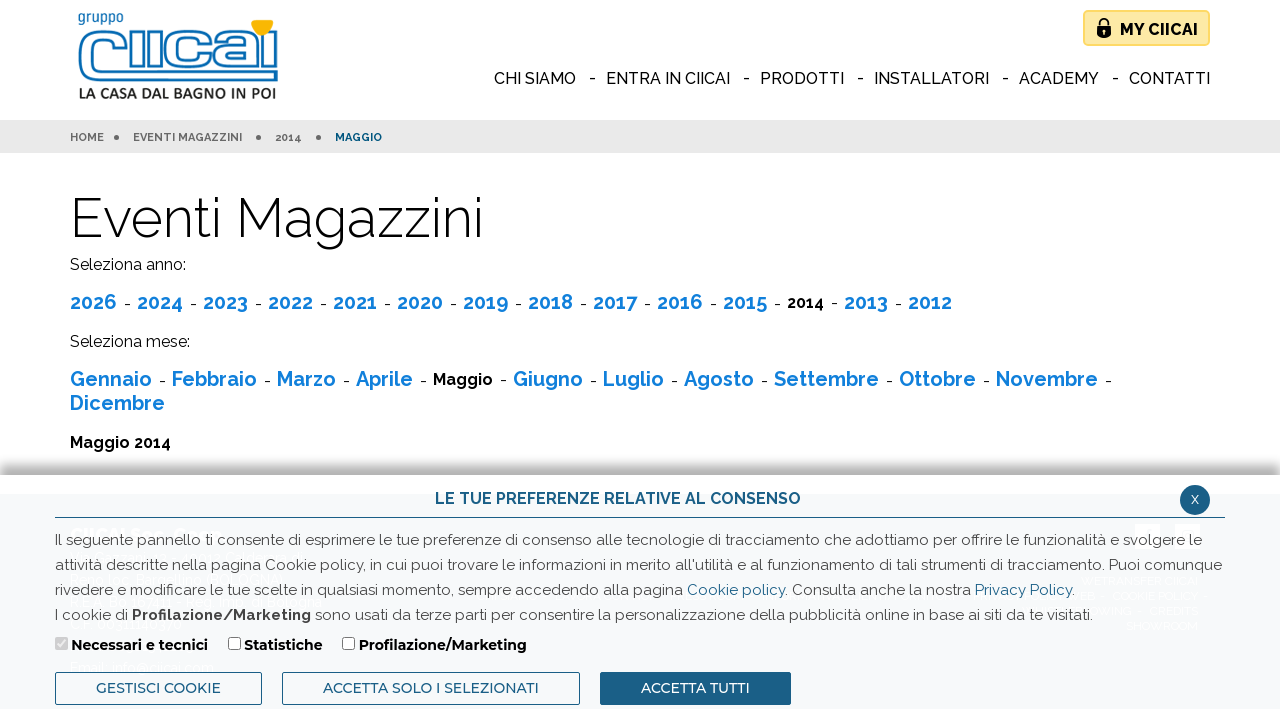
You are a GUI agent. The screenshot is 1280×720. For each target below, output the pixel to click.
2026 (93, 302)
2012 (930, 302)
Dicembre (117, 403)
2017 (615, 302)
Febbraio (214, 379)
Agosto (719, 379)
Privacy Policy (1023, 590)
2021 (355, 302)
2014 (288, 138)
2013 (866, 302)
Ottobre (937, 379)
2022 (290, 302)
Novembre (1047, 379)
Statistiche (283, 645)
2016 (680, 302)
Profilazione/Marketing (443, 645)
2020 (420, 302)
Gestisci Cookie (158, 688)
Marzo (306, 379)
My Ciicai (1159, 29)
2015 (745, 302)
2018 (550, 302)
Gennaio (111, 379)
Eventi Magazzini (187, 138)
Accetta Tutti (695, 688)
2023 (225, 302)
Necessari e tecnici (139, 645)
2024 (160, 302)
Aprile (384, 379)
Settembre (826, 379)
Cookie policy (736, 590)
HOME (87, 138)
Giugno (548, 379)
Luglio (633, 379)
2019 (485, 302)
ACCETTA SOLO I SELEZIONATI (431, 688)
